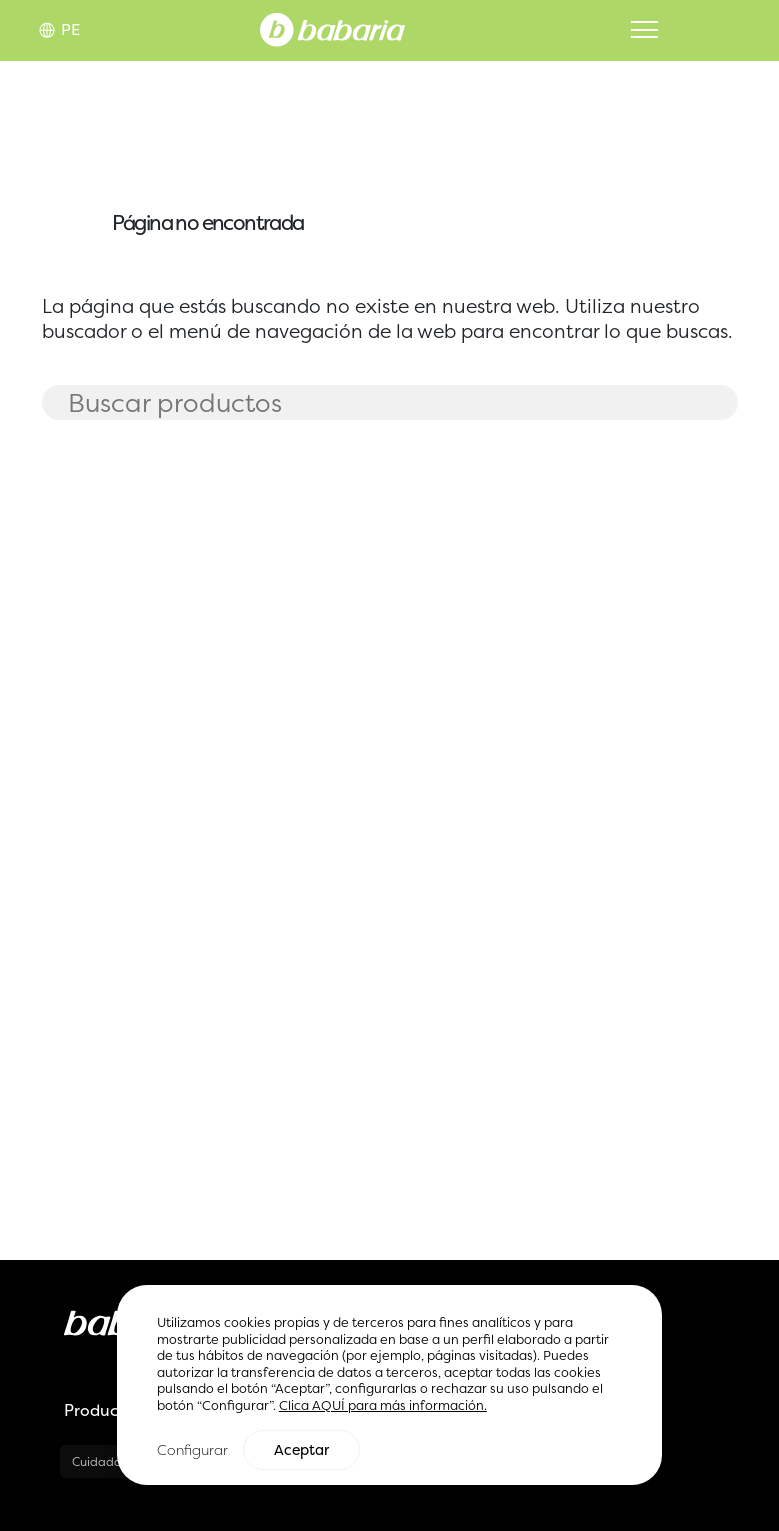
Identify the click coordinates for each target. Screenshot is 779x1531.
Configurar (192, 1450)
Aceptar (301, 1451)
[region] (389, 1386)
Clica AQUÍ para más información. (383, 1406)
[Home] (332, 28)
